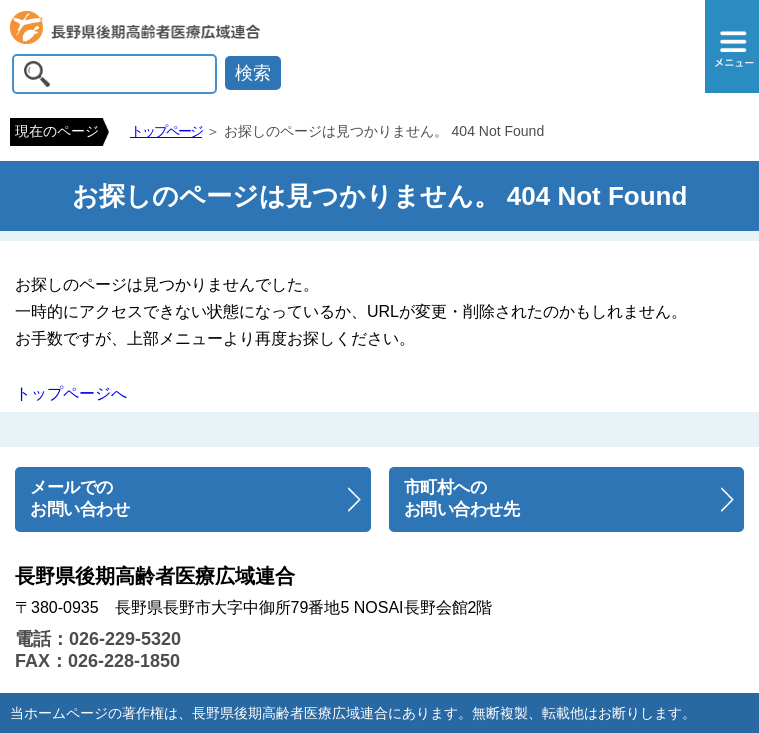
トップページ (166, 131)
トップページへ (71, 393)
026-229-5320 (125, 639)
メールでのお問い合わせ (79, 499)
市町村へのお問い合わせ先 (462, 499)
